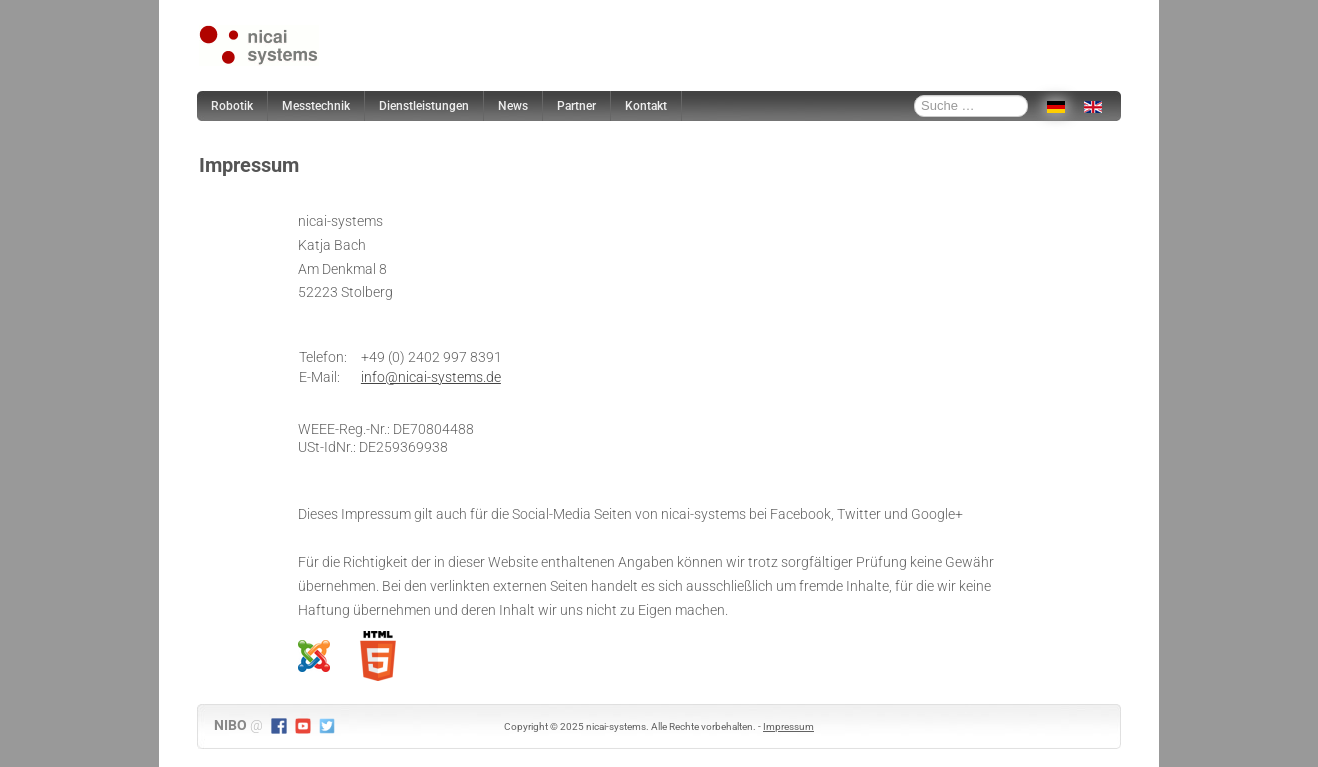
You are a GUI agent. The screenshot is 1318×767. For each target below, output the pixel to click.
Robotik (232, 106)
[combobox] (971, 106)
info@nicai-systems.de (431, 377)
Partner (576, 106)
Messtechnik (316, 106)
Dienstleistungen (424, 106)
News (513, 106)
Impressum (788, 726)
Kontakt (646, 106)
